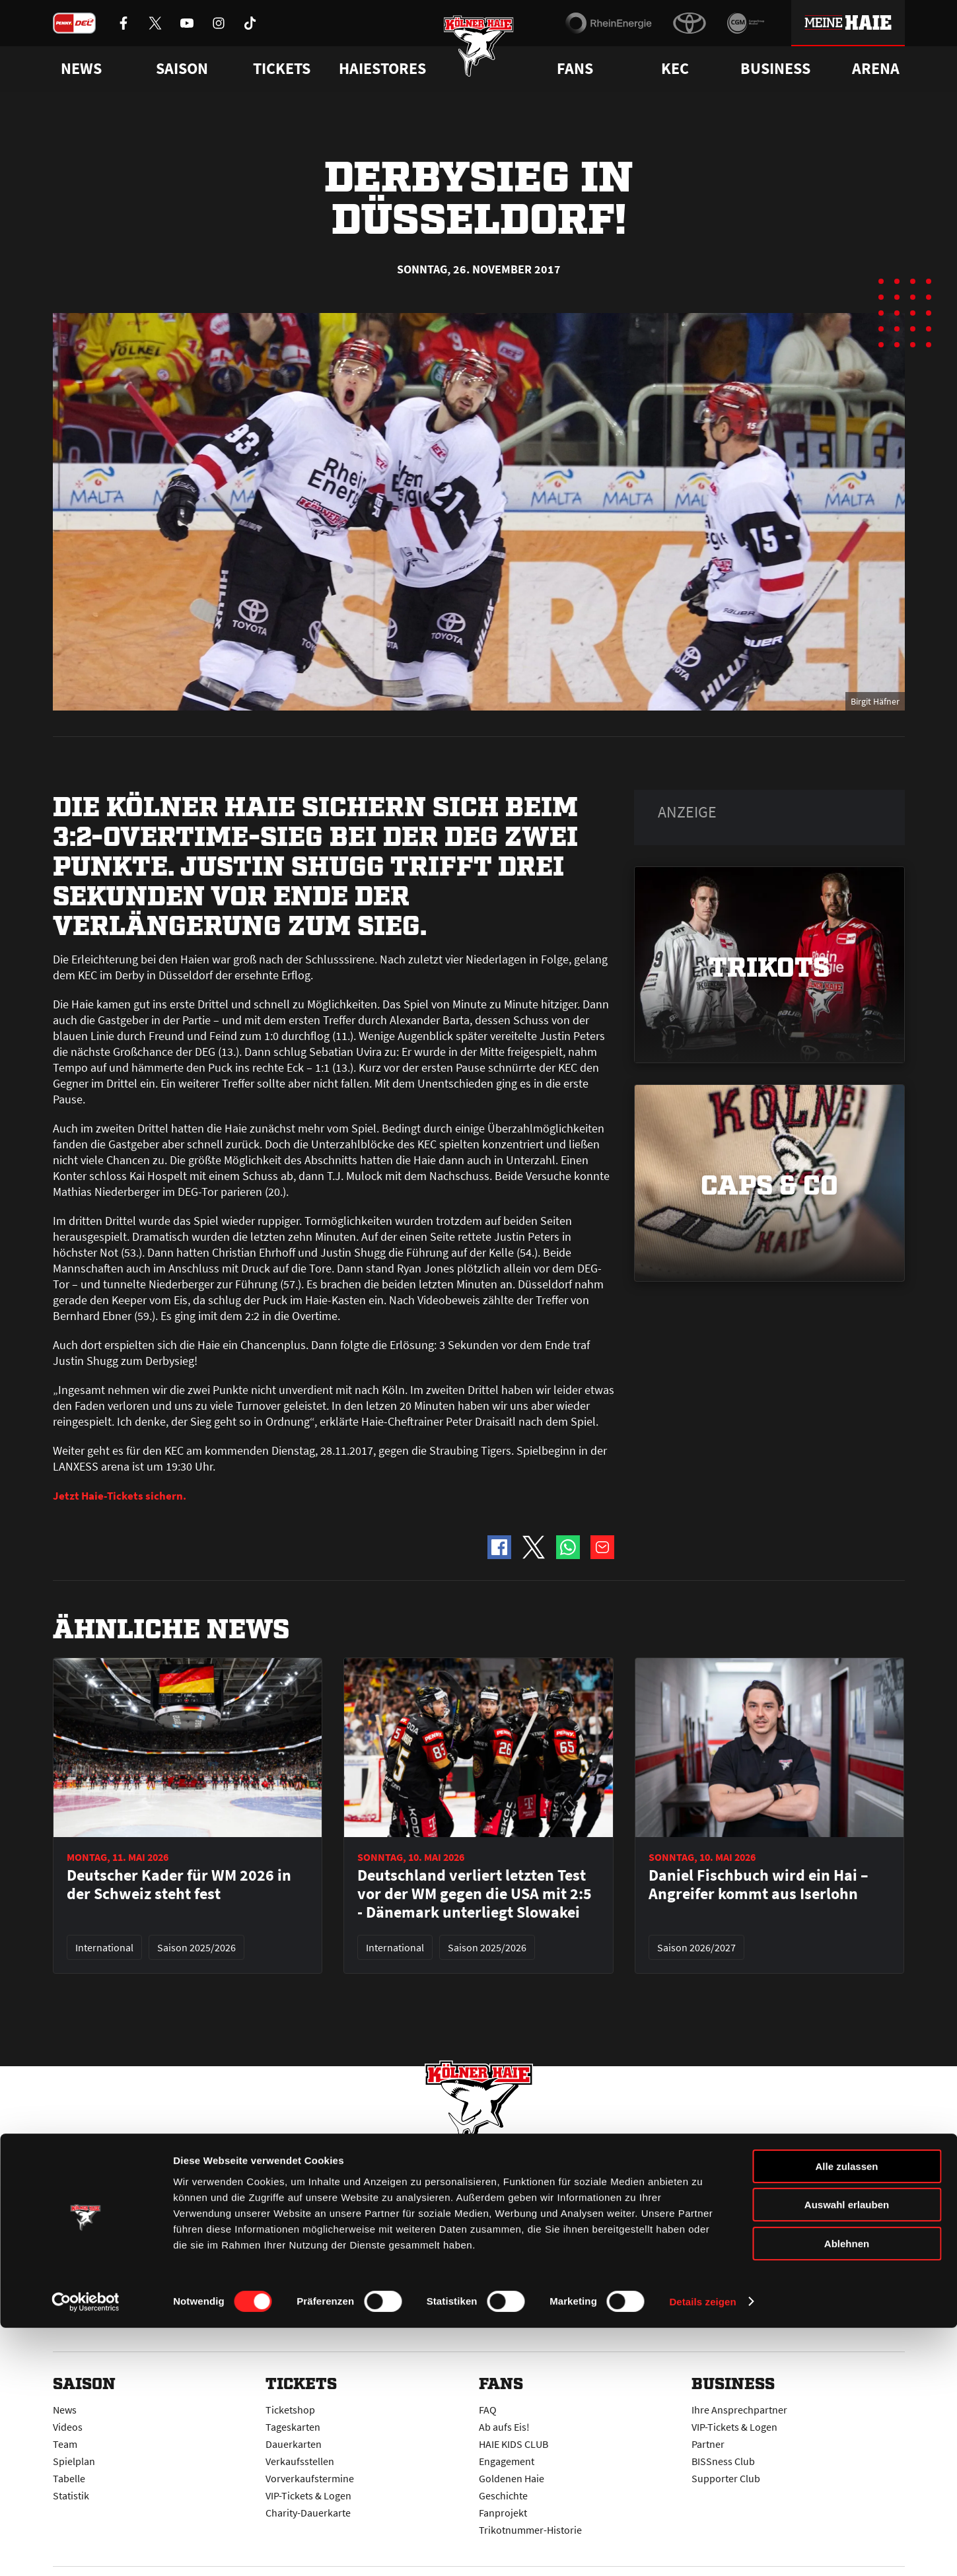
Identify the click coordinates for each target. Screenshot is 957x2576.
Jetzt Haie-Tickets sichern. (121, 1495)
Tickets (281, 69)
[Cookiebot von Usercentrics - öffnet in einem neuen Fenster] (85, 2550)
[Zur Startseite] (478, 54)
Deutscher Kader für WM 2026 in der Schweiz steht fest (179, 1884)
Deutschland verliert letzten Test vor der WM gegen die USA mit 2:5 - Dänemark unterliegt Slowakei (474, 1894)
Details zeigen (702, 2550)
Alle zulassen (846, 2414)
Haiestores (382, 69)
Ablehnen (846, 2491)
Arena (876, 69)
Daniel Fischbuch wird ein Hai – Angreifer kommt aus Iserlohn (758, 1884)
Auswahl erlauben (846, 2453)
